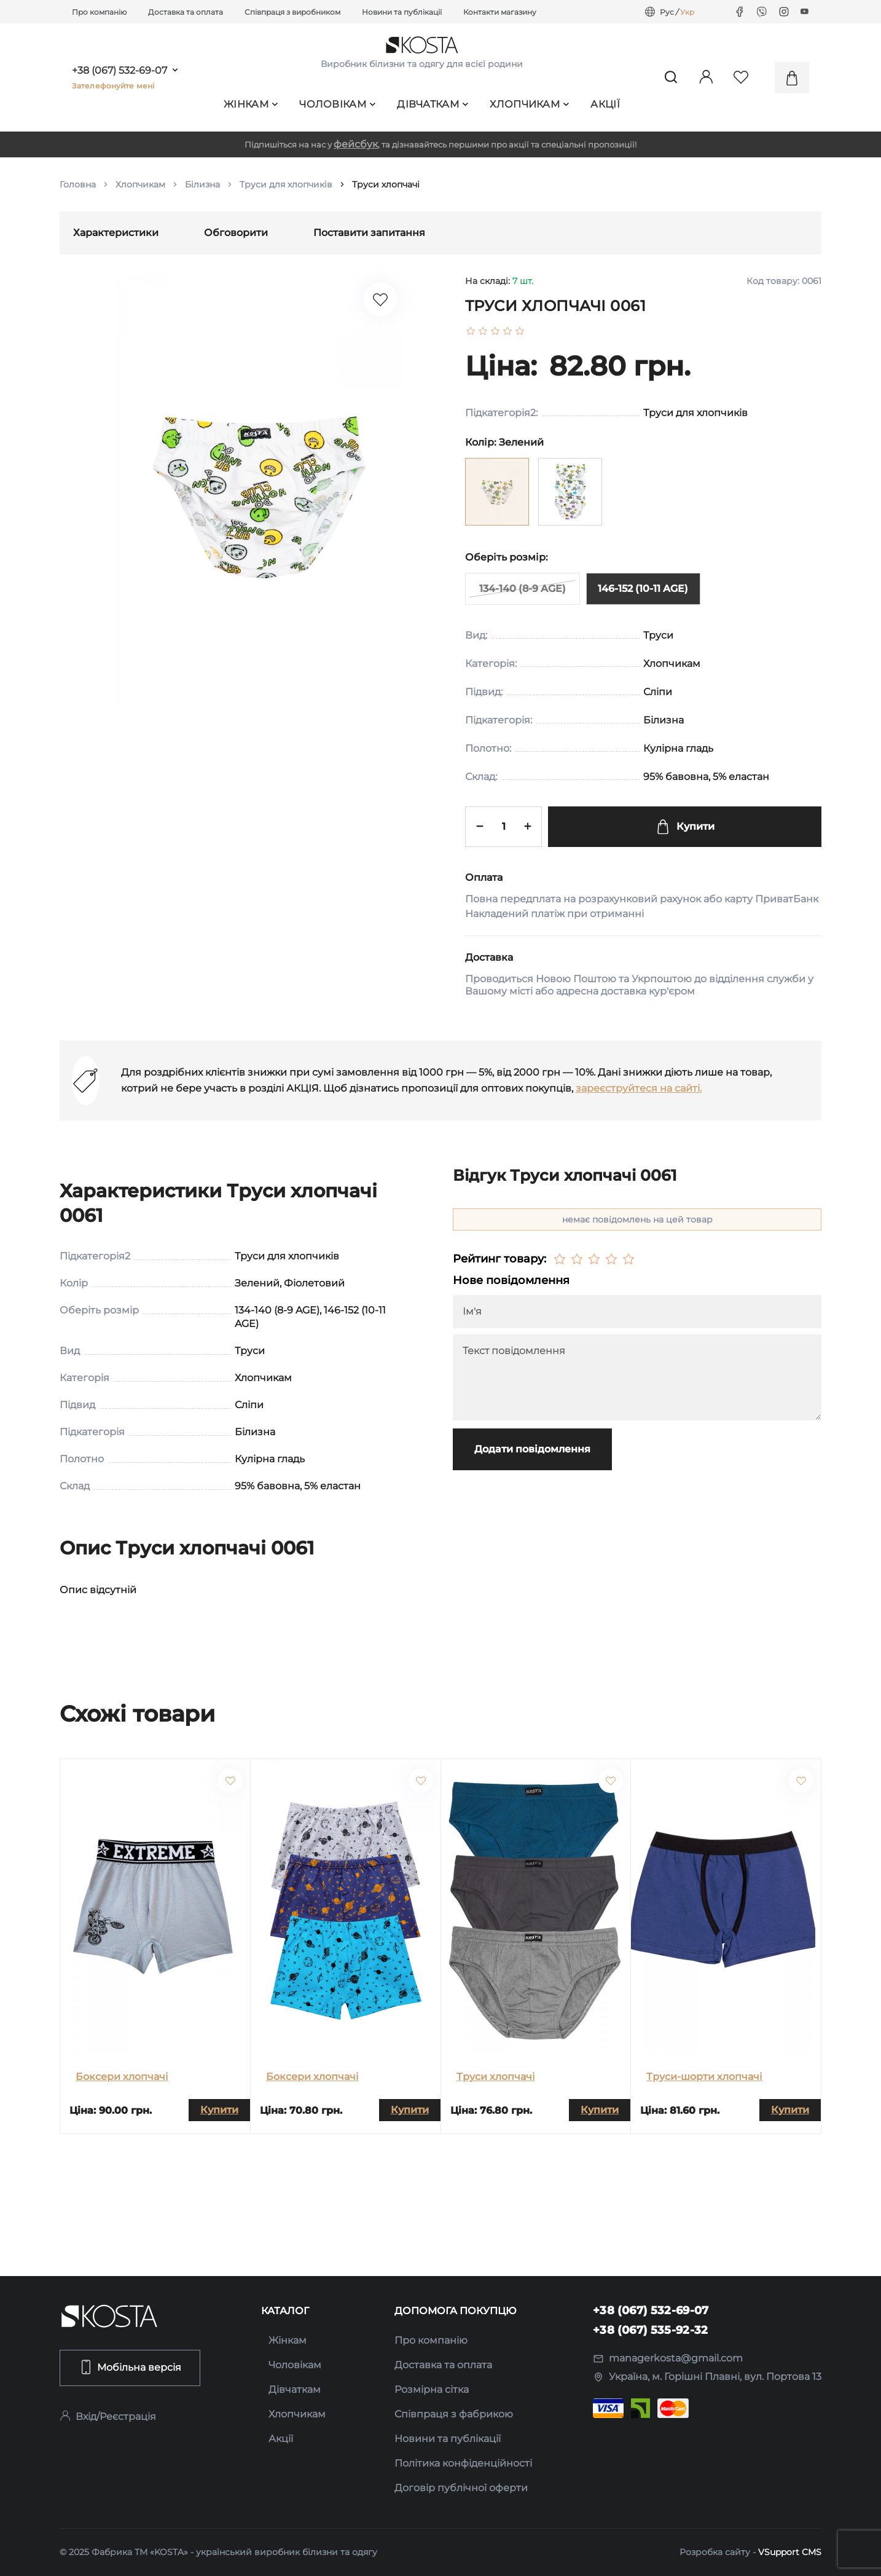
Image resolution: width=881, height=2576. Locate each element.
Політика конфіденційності (463, 2463)
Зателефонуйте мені (113, 85)
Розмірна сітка (431, 2389)
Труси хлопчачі (495, 2076)
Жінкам (251, 104)
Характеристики (116, 232)
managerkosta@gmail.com (668, 2358)
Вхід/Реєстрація (108, 2416)
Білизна (202, 184)
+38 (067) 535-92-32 (650, 2330)
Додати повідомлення (532, 1449)
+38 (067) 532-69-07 (119, 71)
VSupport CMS (789, 2552)
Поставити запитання (369, 232)
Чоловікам (337, 104)
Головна (78, 184)
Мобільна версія (130, 2367)
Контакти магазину (499, 12)
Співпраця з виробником (292, 12)
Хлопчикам (529, 104)
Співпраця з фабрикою (453, 2414)
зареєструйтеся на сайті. (639, 1088)
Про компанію (99, 12)
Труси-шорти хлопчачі (704, 2076)
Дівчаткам (432, 104)
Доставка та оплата (185, 12)
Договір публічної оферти (461, 2488)
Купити (685, 826)
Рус (667, 12)
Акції (605, 104)
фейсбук (356, 144)
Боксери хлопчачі (122, 2076)
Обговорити (236, 232)
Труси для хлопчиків (286, 184)
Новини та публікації (402, 12)
